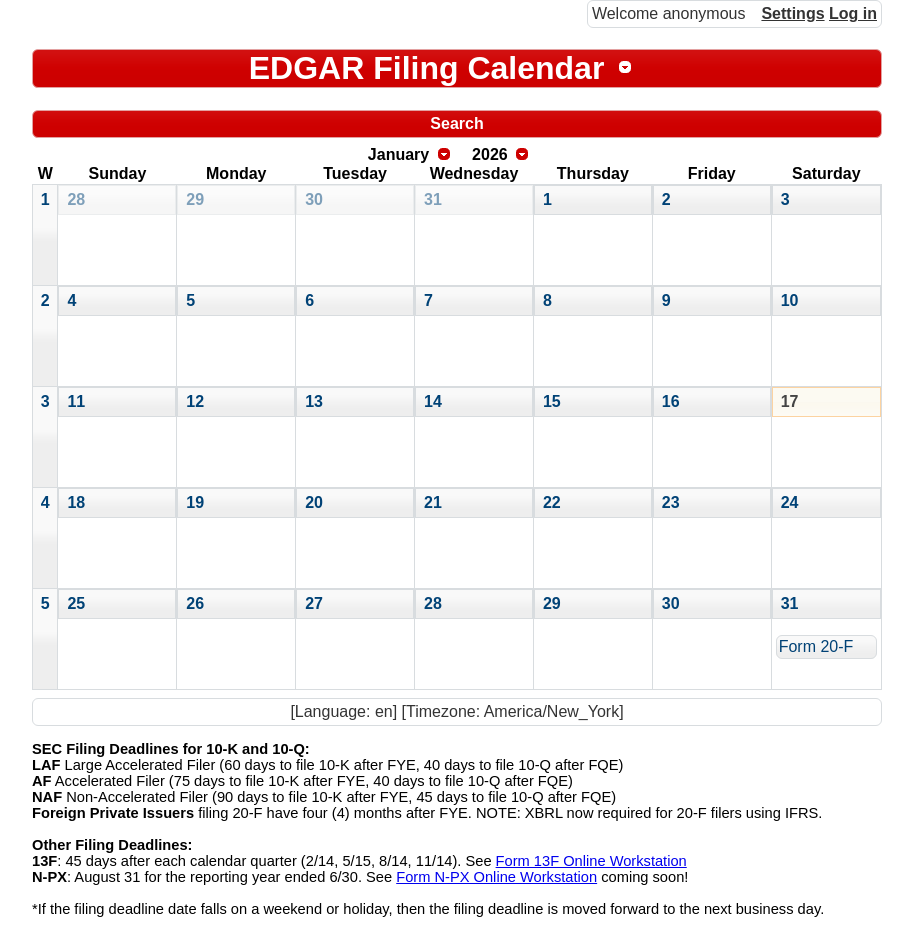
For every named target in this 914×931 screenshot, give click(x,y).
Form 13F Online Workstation (591, 861)
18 (76, 502)
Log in (853, 13)
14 (433, 401)
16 (671, 401)
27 (314, 603)
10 (790, 300)
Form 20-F (816, 646)
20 (314, 502)
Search (456, 123)
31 (433, 199)
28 (76, 199)
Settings (792, 13)
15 (552, 401)
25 (76, 603)
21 (433, 502)
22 (552, 502)
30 (314, 199)
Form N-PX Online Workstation (496, 877)
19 (195, 502)
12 (195, 401)
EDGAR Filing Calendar (427, 68)
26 (195, 603)
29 (195, 199)
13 (314, 401)
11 (76, 401)
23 (671, 502)
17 (790, 401)
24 (790, 502)
